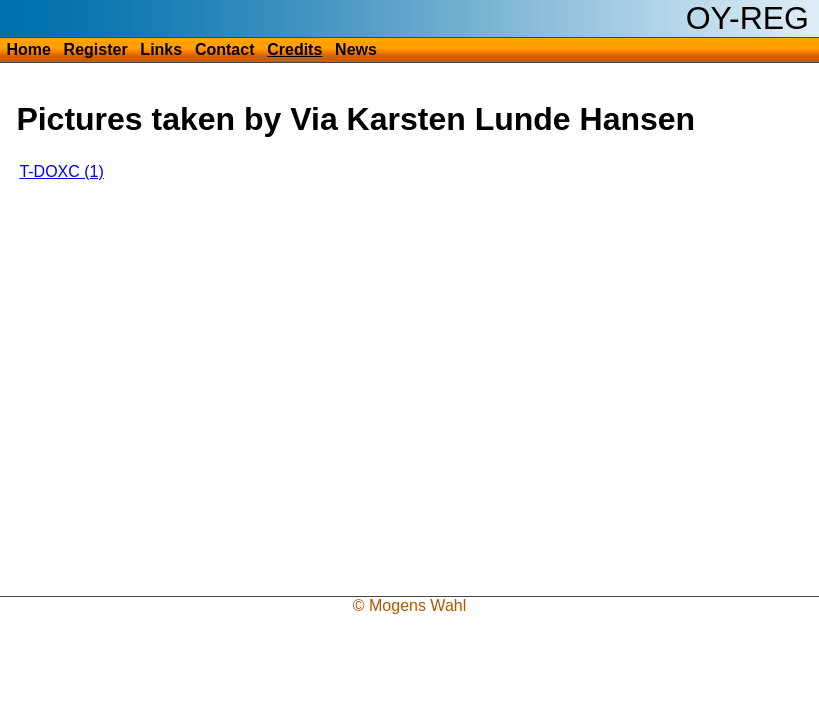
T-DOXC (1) (61, 171)
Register (96, 49)
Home (28, 49)
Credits (294, 49)
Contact (225, 49)
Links (161, 49)
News (356, 49)
